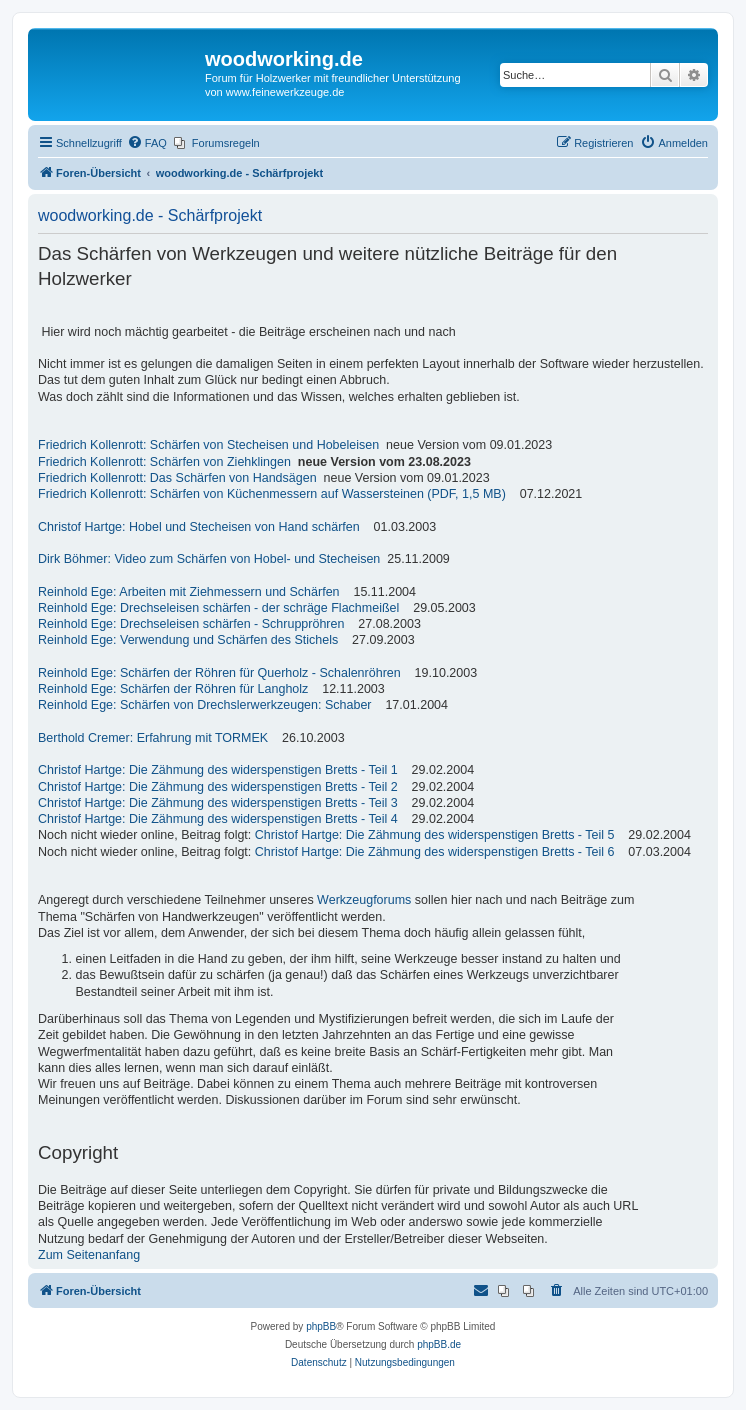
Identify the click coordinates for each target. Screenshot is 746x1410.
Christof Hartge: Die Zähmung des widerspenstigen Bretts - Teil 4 (218, 819)
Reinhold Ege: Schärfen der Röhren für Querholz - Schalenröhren (219, 673)
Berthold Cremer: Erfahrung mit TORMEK (153, 738)
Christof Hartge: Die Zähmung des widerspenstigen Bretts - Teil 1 (218, 770)
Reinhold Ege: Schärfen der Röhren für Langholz (173, 689)
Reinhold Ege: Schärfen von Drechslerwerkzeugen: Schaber (205, 705)
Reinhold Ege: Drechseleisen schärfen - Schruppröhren (191, 624)
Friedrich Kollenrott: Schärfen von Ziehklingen (164, 462)
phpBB (321, 1326)
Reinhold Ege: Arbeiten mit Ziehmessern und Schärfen (189, 592)
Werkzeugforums (364, 900)
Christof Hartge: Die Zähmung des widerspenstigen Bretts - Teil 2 (218, 787)
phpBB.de (439, 1344)
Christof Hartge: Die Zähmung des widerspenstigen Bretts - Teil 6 (435, 852)
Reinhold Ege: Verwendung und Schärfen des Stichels (188, 640)
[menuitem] (147, 143)
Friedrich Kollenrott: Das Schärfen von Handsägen (177, 478)
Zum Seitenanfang (89, 1255)
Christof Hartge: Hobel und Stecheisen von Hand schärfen (199, 527)
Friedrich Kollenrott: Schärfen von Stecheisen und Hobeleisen (208, 445)
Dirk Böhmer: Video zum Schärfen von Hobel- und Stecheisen (209, 559)
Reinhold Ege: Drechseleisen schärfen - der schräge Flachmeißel (218, 608)
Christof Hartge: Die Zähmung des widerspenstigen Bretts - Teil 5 (435, 835)
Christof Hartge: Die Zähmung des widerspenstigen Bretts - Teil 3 (218, 803)
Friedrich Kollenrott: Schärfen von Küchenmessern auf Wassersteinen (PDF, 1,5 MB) (272, 494)
